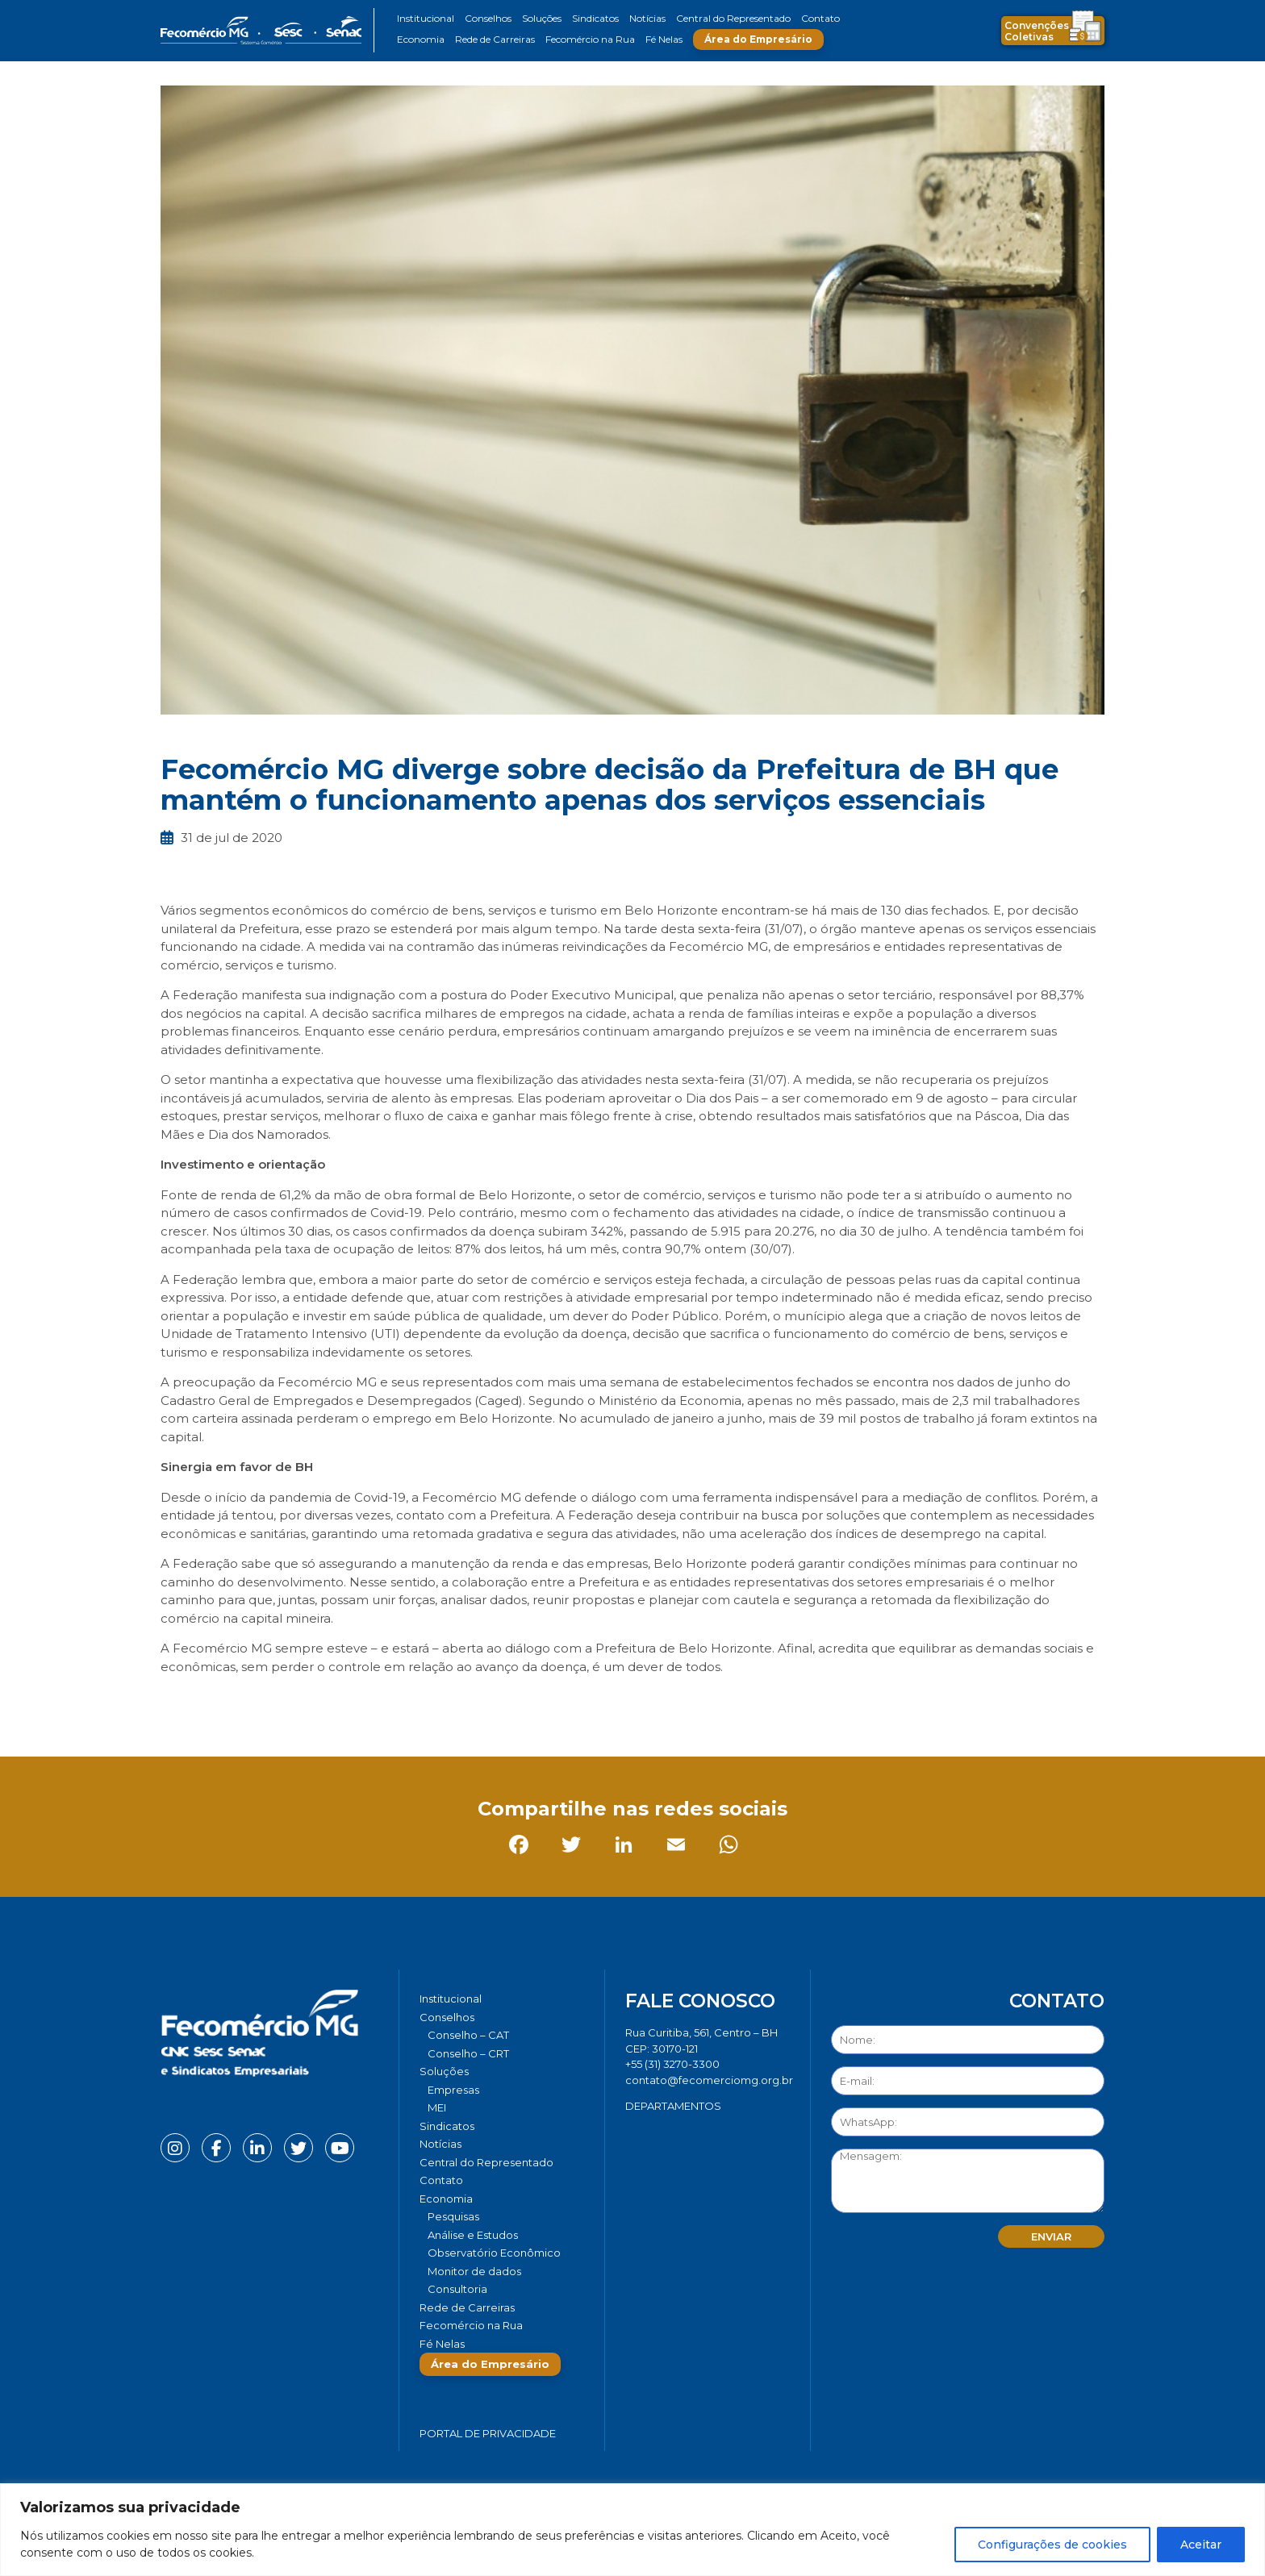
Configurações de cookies (1052, 2544)
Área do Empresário (758, 39)
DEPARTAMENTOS (673, 2105)
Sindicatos (595, 18)
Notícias (647, 18)
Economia (421, 39)
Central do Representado (733, 18)
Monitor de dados (474, 2271)
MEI (437, 2107)
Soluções (542, 18)
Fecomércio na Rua (590, 39)
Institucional (425, 18)
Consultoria (457, 2288)
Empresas (453, 2089)
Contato (820, 18)
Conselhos (488, 18)
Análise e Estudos (473, 2234)
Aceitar (1200, 2544)
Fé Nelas (664, 39)
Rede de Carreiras (495, 39)
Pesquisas (453, 2216)
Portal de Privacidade (488, 2433)
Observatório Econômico (494, 2252)
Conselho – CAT (468, 2034)
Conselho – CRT (468, 2053)
